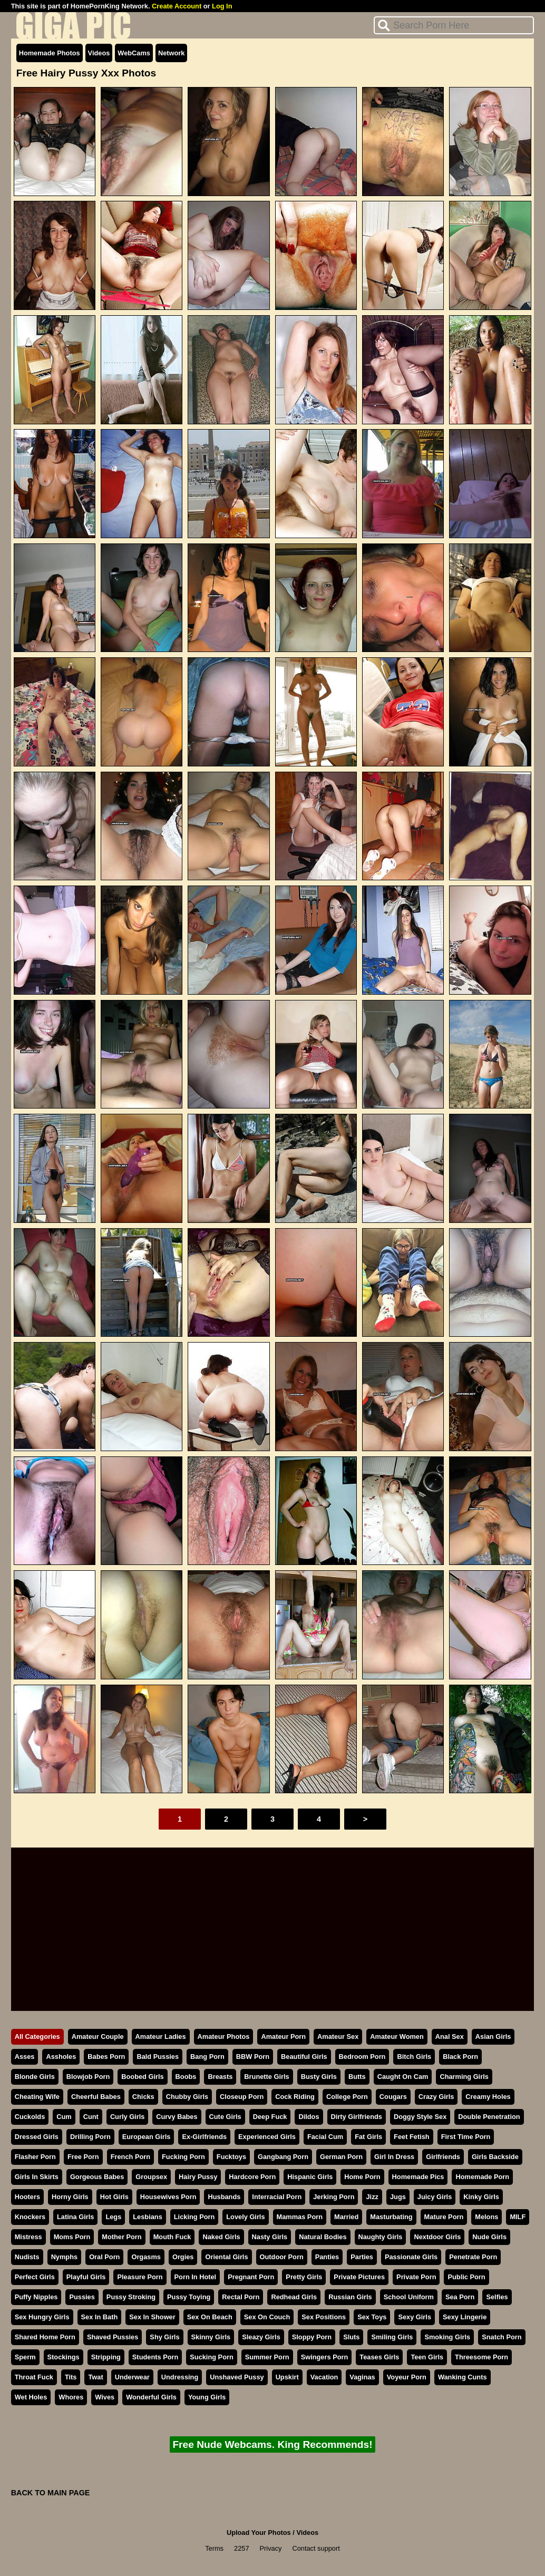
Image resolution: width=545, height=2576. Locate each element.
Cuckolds (30, 2117)
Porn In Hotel (195, 2277)
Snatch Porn (501, 2337)
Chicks (143, 2097)
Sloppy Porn (312, 2337)
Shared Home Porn (45, 2337)
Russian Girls (350, 2297)
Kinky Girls (481, 2197)
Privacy (271, 2548)
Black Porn (460, 2056)
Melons (486, 2217)
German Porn (341, 2157)
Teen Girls (427, 2357)
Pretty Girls (304, 2277)
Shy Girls (164, 2337)
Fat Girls (368, 2137)
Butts (357, 2077)
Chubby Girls (187, 2097)
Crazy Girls (436, 2097)
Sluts (351, 2337)
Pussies (81, 2297)
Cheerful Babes (96, 2097)
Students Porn (155, 2357)
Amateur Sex (337, 2036)
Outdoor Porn (282, 2257)
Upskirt (287, 2377)
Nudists (27, 2257)
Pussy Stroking (130, 2297)
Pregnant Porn (251, 2277)
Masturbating (391, 2217)
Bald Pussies (158, 2056)
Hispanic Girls (310, 2177)
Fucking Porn (183, 2157)
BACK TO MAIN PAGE (50, 2492)
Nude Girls (489, 2237)
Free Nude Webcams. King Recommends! (272, 2444)
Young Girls (207, 2397)
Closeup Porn (242, 2097)
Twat (95, 2377)
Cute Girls (225, 2117)
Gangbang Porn (283, 2157)
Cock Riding (295, 2097)
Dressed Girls (37, 2137)
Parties (362, 2257)
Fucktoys (231, 2157)
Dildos (308, 2117)
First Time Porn (466, 2137)
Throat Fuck (34, 2377)
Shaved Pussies (112, 2337)
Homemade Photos (49, 53)
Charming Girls (464, 2077)
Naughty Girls (380, 2237)
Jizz (372, 2197)
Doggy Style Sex (420, 2117)
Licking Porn (194, 2217)
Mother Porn (121, 2237)
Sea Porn (459, 2297)
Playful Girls (86, 2277)
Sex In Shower (152, 2317)
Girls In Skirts (37, 2177)
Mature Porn (444, 2217)
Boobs (186, 2077)
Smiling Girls (392, 2337)
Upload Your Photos (259, 2532)
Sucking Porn (211, 2357)
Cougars (393, 2097)
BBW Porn (252, 2056)
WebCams (134, 53)
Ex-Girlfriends (204, 2137)
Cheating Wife (37, 2097)
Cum (63, 2117)
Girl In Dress (394, 2157)
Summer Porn (267, 2357)
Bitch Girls (414, 2056)
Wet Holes (31, 2397)
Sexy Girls (414, 2317)
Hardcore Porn (252, 2177)
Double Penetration (489, 2117)
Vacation (324, 2377)
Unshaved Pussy (237, 2377)
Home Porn (362, 2177)
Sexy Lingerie (464, 2317)
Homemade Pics (418, 2177)
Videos (99, 53)
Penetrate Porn (473, 2257)
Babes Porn (106, 2056)
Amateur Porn (283, 2036)
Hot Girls (114, 2197)
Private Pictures (359, 2277)
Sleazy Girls (261, 2337)
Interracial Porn (276, 2197)
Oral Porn (104, 2257)
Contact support (315, 2548)
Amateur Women (396, 2036)
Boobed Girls (142, 2077)
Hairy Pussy (198, 2177)
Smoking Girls (447, 2337)
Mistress (28, 2237)
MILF (517, 2217)
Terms (214, 2548)
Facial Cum (325, 2137)
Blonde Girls (35, 2077)
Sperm (25, 2357)
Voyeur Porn (406, 2377)
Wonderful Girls (151, 2397)
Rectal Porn (240, 2297)
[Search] (454, 25)
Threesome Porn (481, 2357)
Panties (327, 2257)
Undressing (179, 2377)
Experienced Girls (267, 2137)
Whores (71, 2397)
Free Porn (83, 2157)
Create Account (176, 6)
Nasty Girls (270, 2237)
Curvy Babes (176, 2117)
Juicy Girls (434, 2197)
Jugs (398, 2197)
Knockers (30, 2217)
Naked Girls (221, 2237)
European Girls (146, 2137)
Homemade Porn (482, 2177)
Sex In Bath (99, 2317)
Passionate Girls (411, 2257)
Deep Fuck (270, 2117)
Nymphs (64, 2257)
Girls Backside (495, 2157)
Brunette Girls (266, 2077)
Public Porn (466, 2277)
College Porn (347, 2097)
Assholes (61, 2056)
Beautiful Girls (304, 2056)
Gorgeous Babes (97, 2177)
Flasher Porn (35, 2157)
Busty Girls (319, 2077)
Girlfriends (443, 2157)
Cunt (91, 2117)
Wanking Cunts (462, 2377)
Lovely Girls (245, 2217)
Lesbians (147, 2217)
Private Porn (416, 2277)
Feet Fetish (412, 2137)
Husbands (224, 2197)
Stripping (106, 2357)
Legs (113, 2217)
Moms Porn (72, 2237)
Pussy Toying (188, 2297)
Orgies (183, 2257)
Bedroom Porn (362, 2056)
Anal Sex (449, 2036)
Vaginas (362, 2377)
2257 (241, 2548)
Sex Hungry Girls (42, 2317)
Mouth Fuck (172, 2237)
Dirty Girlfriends (356, 2117)
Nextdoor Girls (437, 2237)
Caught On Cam (403, 2077)
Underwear (132, 2377)
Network (171, 53)
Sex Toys (371, 2317)
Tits (71, 2377)
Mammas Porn (300, 2217)
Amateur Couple (98, 2036)
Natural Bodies (322, 2237)
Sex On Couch (267, 2317)
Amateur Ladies (160, 2036)
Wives (104, 2397)
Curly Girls (127, 2117)
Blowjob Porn (88, 2077)
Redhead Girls (294, 2297)
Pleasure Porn (139, 2277)
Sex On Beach (209, 2317)
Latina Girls (75, 2217)
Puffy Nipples (36, 2297)
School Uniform (409, 2297)
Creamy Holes (487, 2097)
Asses (25, 2056)
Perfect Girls (35, 2277)
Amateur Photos (224, 2036)
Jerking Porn (333, 2197)
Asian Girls (493, 2036)
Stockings (63, 2357)
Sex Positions (323, 2317)
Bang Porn (207, 2056)
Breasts (220, 2077)
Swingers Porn (324, 2357)
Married (346, 2217)
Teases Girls (379, 2357)
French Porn (130, 2157)
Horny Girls (70, 2197)
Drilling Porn (90, 2137)
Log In (222, 6)
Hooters (27, 2197)
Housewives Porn (168, 2197)
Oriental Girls (226, 2257)
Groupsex (151, 2177)
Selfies (497, 2297)
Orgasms (145, 2257)
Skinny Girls (211, 2337)
